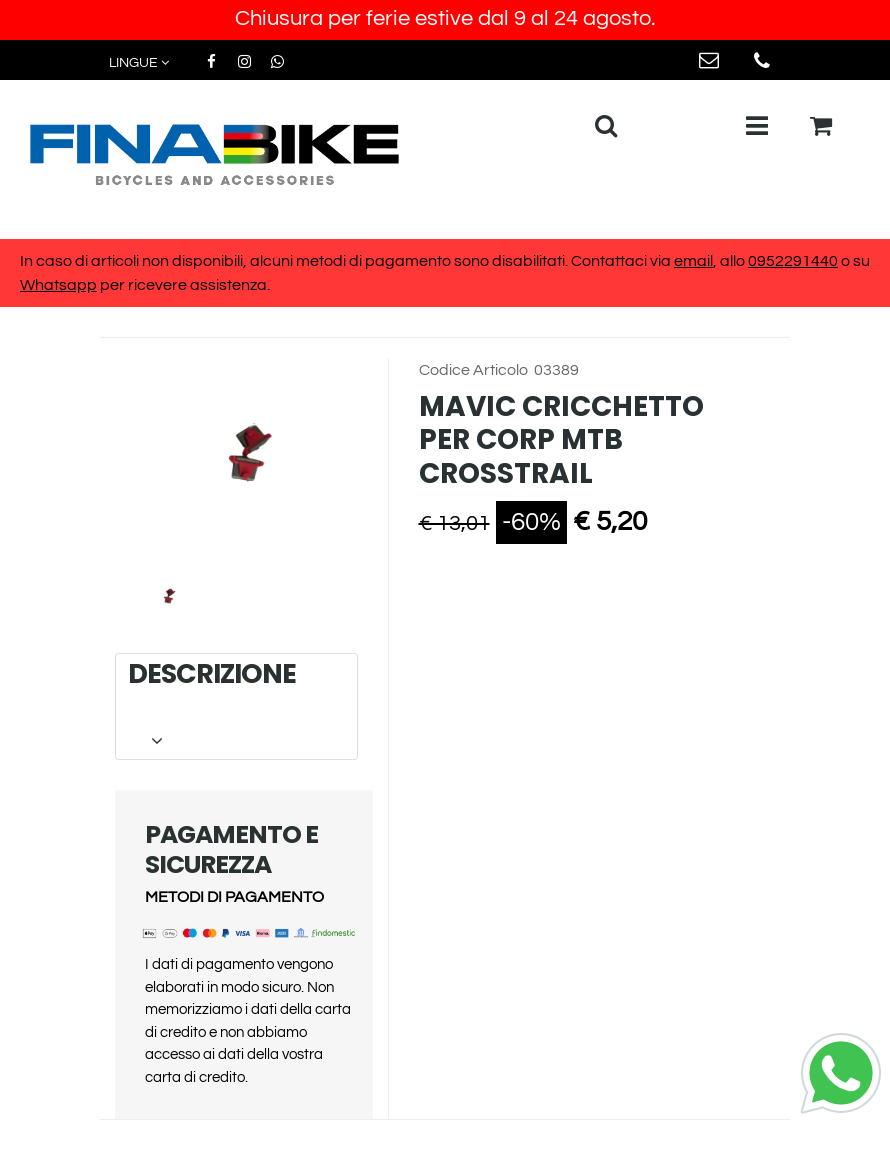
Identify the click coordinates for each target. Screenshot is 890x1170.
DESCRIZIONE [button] (235, 706)
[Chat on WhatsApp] (841, 1071)
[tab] (236, 706)
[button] (244, 459)
